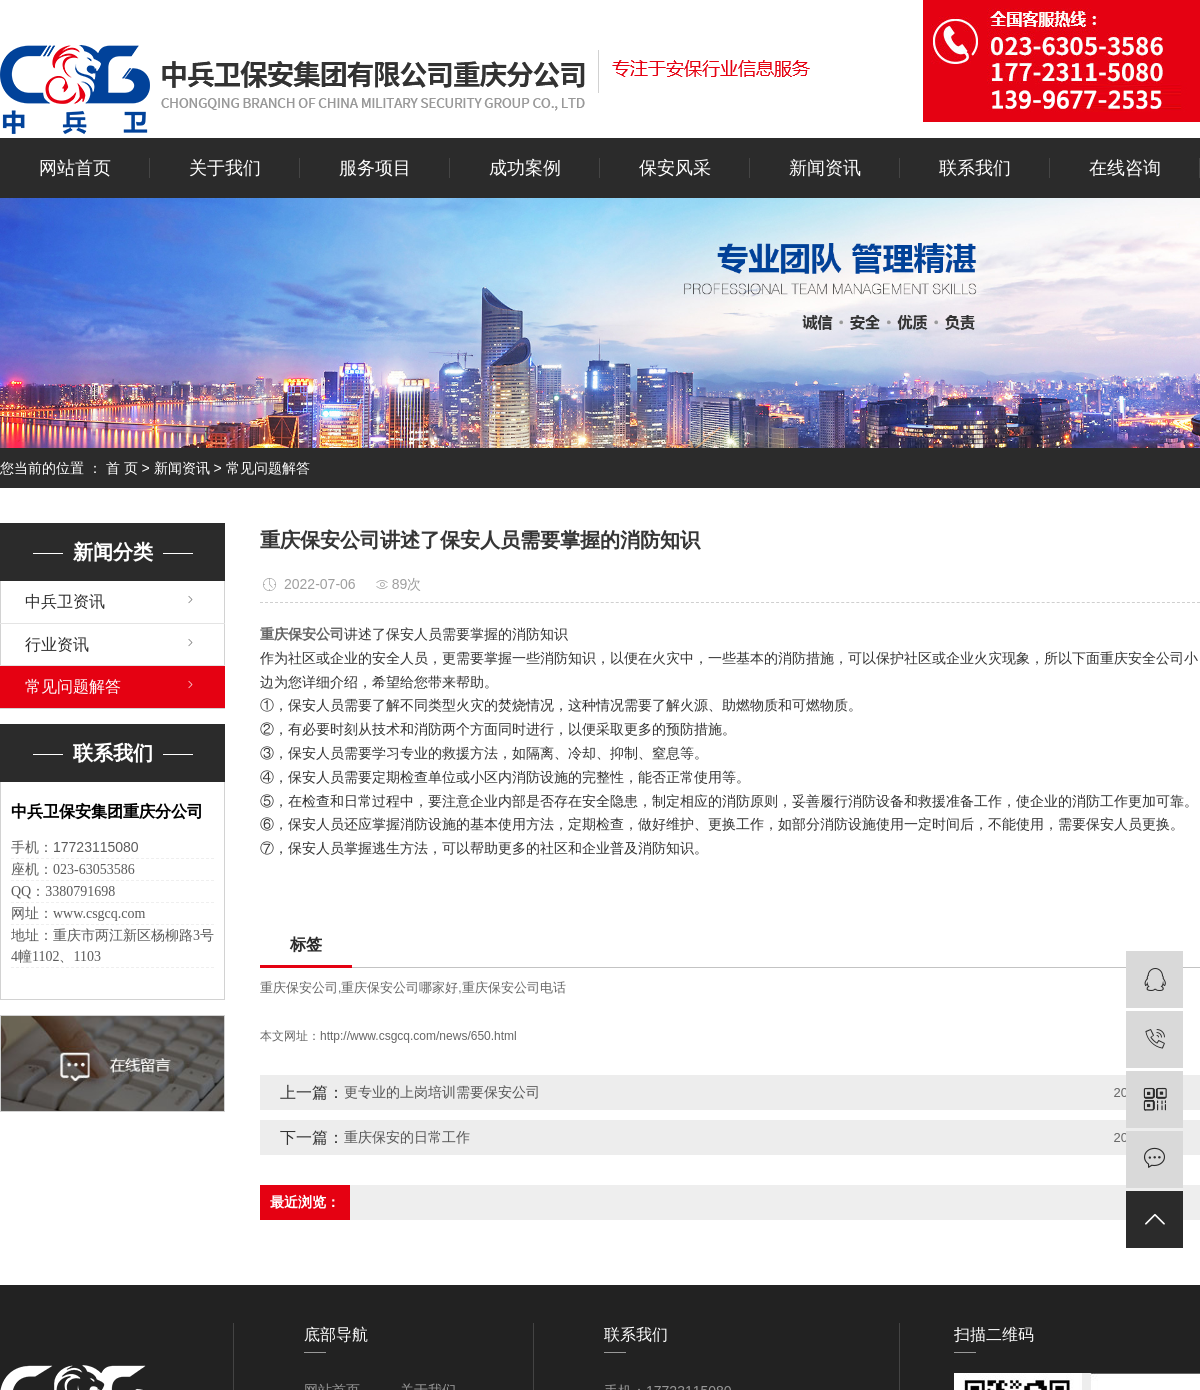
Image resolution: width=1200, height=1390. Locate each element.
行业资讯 (57, 644)
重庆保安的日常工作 (407, 1137)
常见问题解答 (268, 468)
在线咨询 (1125, 168)
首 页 (122, 468)
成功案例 (525, 168)
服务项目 (375, 168)
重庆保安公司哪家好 (399, 987)
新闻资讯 (825, 168)
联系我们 (975, 168)
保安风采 (675, 168)
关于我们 (225, 168)
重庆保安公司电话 (514, 987)
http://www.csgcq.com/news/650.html (418, 1036)
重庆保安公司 (299, 987)
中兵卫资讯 (65, 601)
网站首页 (75, 168)
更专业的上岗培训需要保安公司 (442, 1092)
